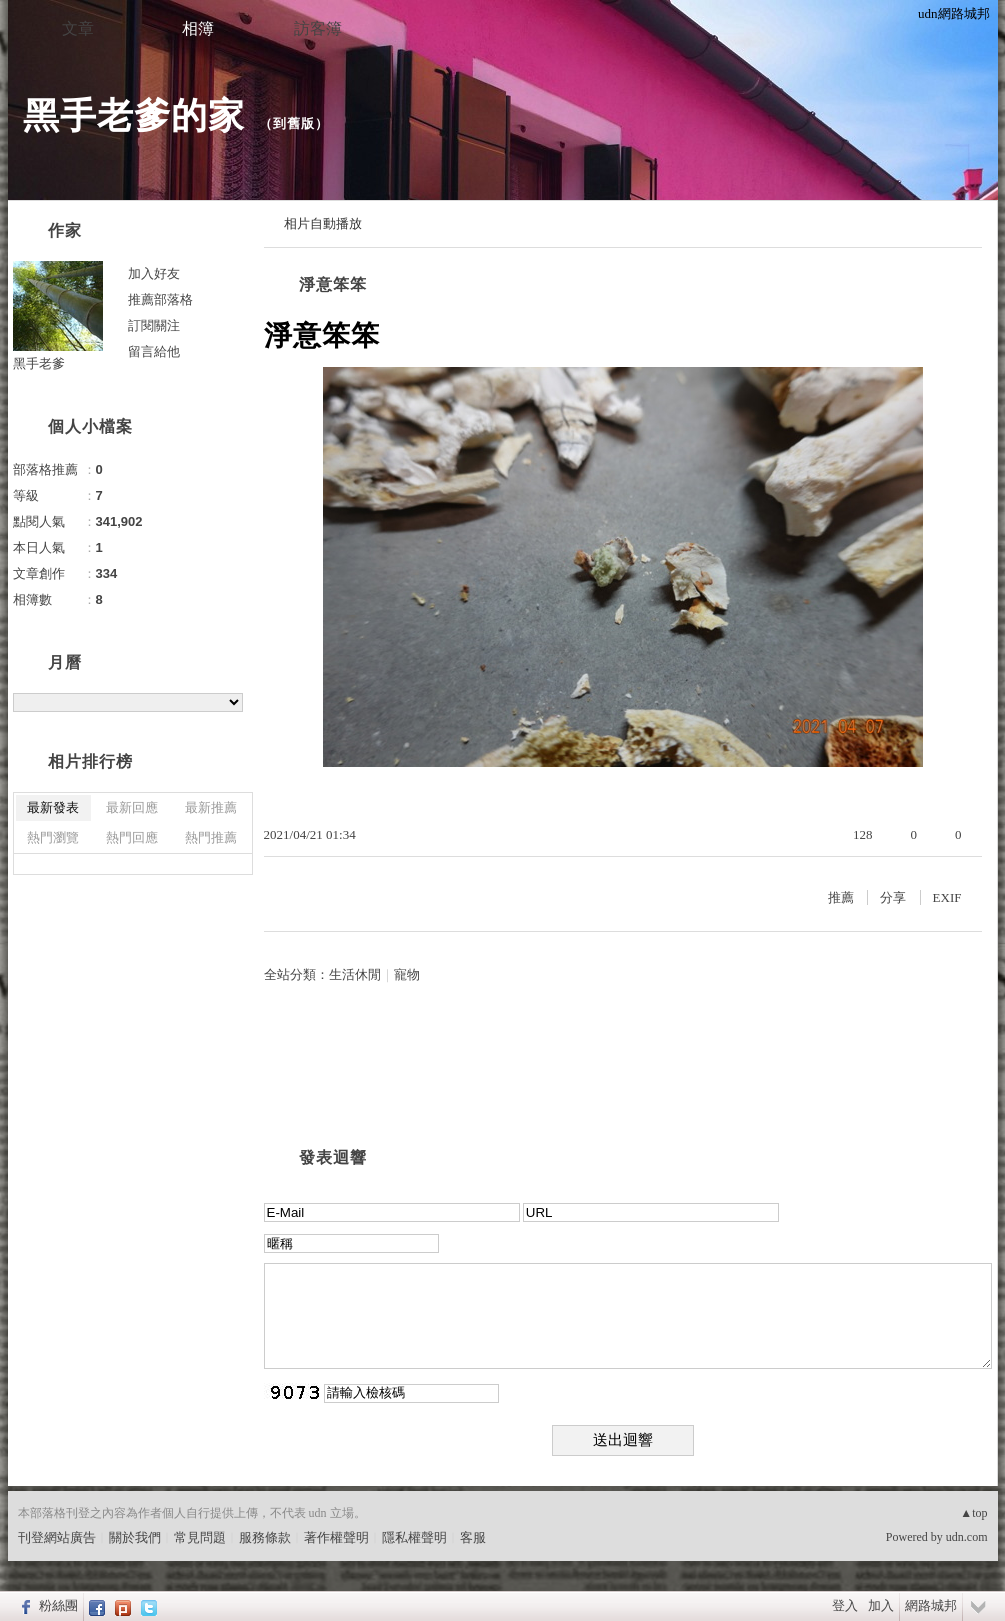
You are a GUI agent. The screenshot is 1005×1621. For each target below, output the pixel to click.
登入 (845, 1605)
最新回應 (132, 807)
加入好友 (154, 273)
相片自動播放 (323, 223)
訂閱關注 (154, 325)
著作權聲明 (336, 1537)
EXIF (947, 897)
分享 (893, 897)
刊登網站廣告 (57, 1537)
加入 (881, 1605)
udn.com (967, 1537)
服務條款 (265, 1537)
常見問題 (200, 1537)
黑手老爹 (39, 363)
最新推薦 (211, 807)
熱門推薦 (211, 837)
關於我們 (135, 1537)
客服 (473, 1537)
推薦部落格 (160, 299)
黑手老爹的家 (134, 115)
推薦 (841, 897)
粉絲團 (58, 1605)
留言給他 (154, 351)
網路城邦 (931, 1605)
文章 (78, 28)
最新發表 (53, 807)
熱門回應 (132, 837)
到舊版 (294, 123)
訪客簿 (318, 28)
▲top (973, 1513)
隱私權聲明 (414, 1537)
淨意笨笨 (333, 284)
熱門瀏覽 (53, 837)
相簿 (198, 28)
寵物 (407, 974)
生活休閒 (355, 974)
